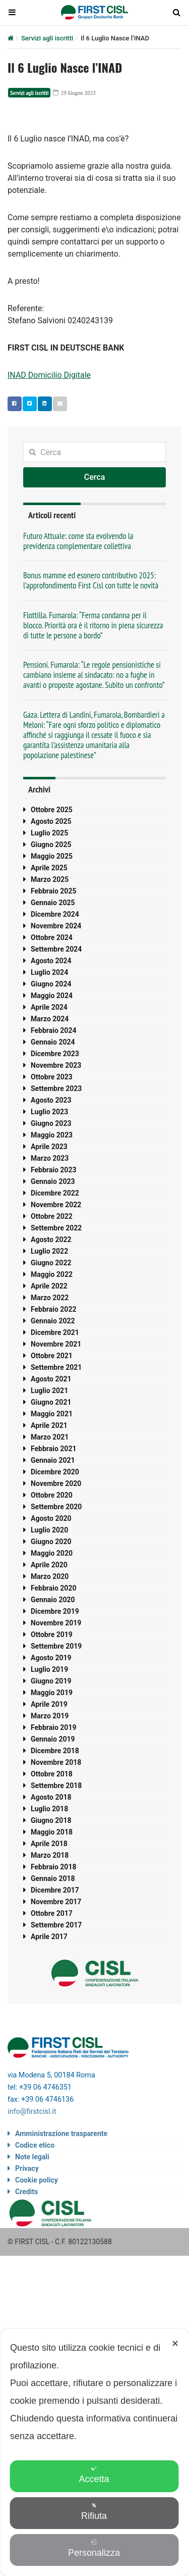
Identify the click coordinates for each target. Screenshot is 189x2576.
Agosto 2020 (51, 1518)
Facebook (12, 404)
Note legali (32, 2157)
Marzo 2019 (50, 1716)
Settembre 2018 (56, 1785)
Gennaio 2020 (53, 1600)
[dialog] (94, 2452)
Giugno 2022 (51, 1263)
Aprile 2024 (49, 1007)
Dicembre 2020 (55, 1472)
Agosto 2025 (51, 821)
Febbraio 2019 (53, 1727)
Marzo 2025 (50, 879)
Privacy (27, 2168)
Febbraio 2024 (53, 1030)
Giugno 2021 (51, 1402)
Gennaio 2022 (53, 1321)
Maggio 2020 (52, 1553)
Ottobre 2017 (52, 1913)
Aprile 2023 (49, 1147)
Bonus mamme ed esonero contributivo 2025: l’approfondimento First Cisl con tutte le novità (90, 580)
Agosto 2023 (51, 1100)
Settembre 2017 (56, 1925)
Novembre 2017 (56, 1902)
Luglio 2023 (49, 1112)
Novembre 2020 (56, 1483)
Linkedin (42, 404)
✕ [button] (175, 2344)
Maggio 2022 (52, 1274)
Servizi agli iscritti (47, 38)
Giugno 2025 (51, 844)
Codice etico (34, 2145)
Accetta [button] (94, 2474)
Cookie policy (36, 2180)
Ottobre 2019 (52, 1634)
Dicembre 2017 (55, 1890)
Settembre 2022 (56, 1228)
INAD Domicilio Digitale (49, 375)
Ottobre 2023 (52, 1077)
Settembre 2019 (56, 1646)
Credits (26, 2192)
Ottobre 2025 (52, 810)
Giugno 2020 (51, 1542)
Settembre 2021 (56, 1367)
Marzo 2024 (50, 1019)
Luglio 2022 (49, 1251)
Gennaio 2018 (53, 1878)
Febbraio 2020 (53, 1588)
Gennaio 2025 (53, 903)
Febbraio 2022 (53, 1309)
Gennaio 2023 (53, 1181)
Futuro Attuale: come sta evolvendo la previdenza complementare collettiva (78, 541)
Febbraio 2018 (53, 1867)
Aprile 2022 (49, 1286)
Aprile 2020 (49, 1565)
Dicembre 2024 (55, 914)
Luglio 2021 (49, 1390)
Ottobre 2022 (52, 1216)
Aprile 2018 (49, 1844)
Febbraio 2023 (53, 1170)
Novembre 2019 (56, 1623)
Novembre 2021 (56, 1344)
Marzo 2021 (50, 1437)
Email (57, 404)
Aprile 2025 (49, 868)
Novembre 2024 (56, 926)
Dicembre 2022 (55, 1193)
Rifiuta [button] (94, 2511)
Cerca (94, 477)
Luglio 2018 (49, 1809)
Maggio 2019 (52, 1693)
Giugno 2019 (51, 1681)
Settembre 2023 (56, 1088)
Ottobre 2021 (52, 1356)
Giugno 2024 (51, 984)
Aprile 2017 (49, 1937)
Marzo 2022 (50, 1298)
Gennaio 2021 (53, 1460)
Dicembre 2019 (55, 1611)
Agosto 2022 (51, 1239)
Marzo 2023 (50, 1158)
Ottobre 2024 (52, 937)
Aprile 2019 (49, 1704)
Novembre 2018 (56, 1762)
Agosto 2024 (51, 961)
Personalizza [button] (94, 2548)
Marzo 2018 (50, 1855)
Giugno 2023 (51, 1123)
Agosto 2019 (51, 1658)
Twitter (27, 404)
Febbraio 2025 (53, 891)
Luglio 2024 (49, 972)
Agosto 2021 (51, 1379)
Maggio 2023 (52, 1135)
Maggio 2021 (52, 1414)
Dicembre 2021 (55, 1332)
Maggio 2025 (52, 856)
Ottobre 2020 (52, 1495)
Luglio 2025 (49, 833)
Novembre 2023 (56, 1065)
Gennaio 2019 (53, 1739)
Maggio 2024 (52, 996)
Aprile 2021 (49, 1425)
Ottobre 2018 (52, 1774)
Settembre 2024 (56, 949)
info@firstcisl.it (32, 2111)
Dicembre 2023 (55, 1054)
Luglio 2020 (49, 1530)
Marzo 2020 (50, 1576)
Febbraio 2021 (53, 1449)
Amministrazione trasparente (61, 2133)
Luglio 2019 (49, 1669)
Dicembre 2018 (55, 1751)
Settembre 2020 (56, 1507)
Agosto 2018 (51, 1797)
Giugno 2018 (51, 1820)
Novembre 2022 (56, 1205)
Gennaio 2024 (53, 1042)
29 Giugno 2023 (74, 92)
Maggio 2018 (52, 1832)
